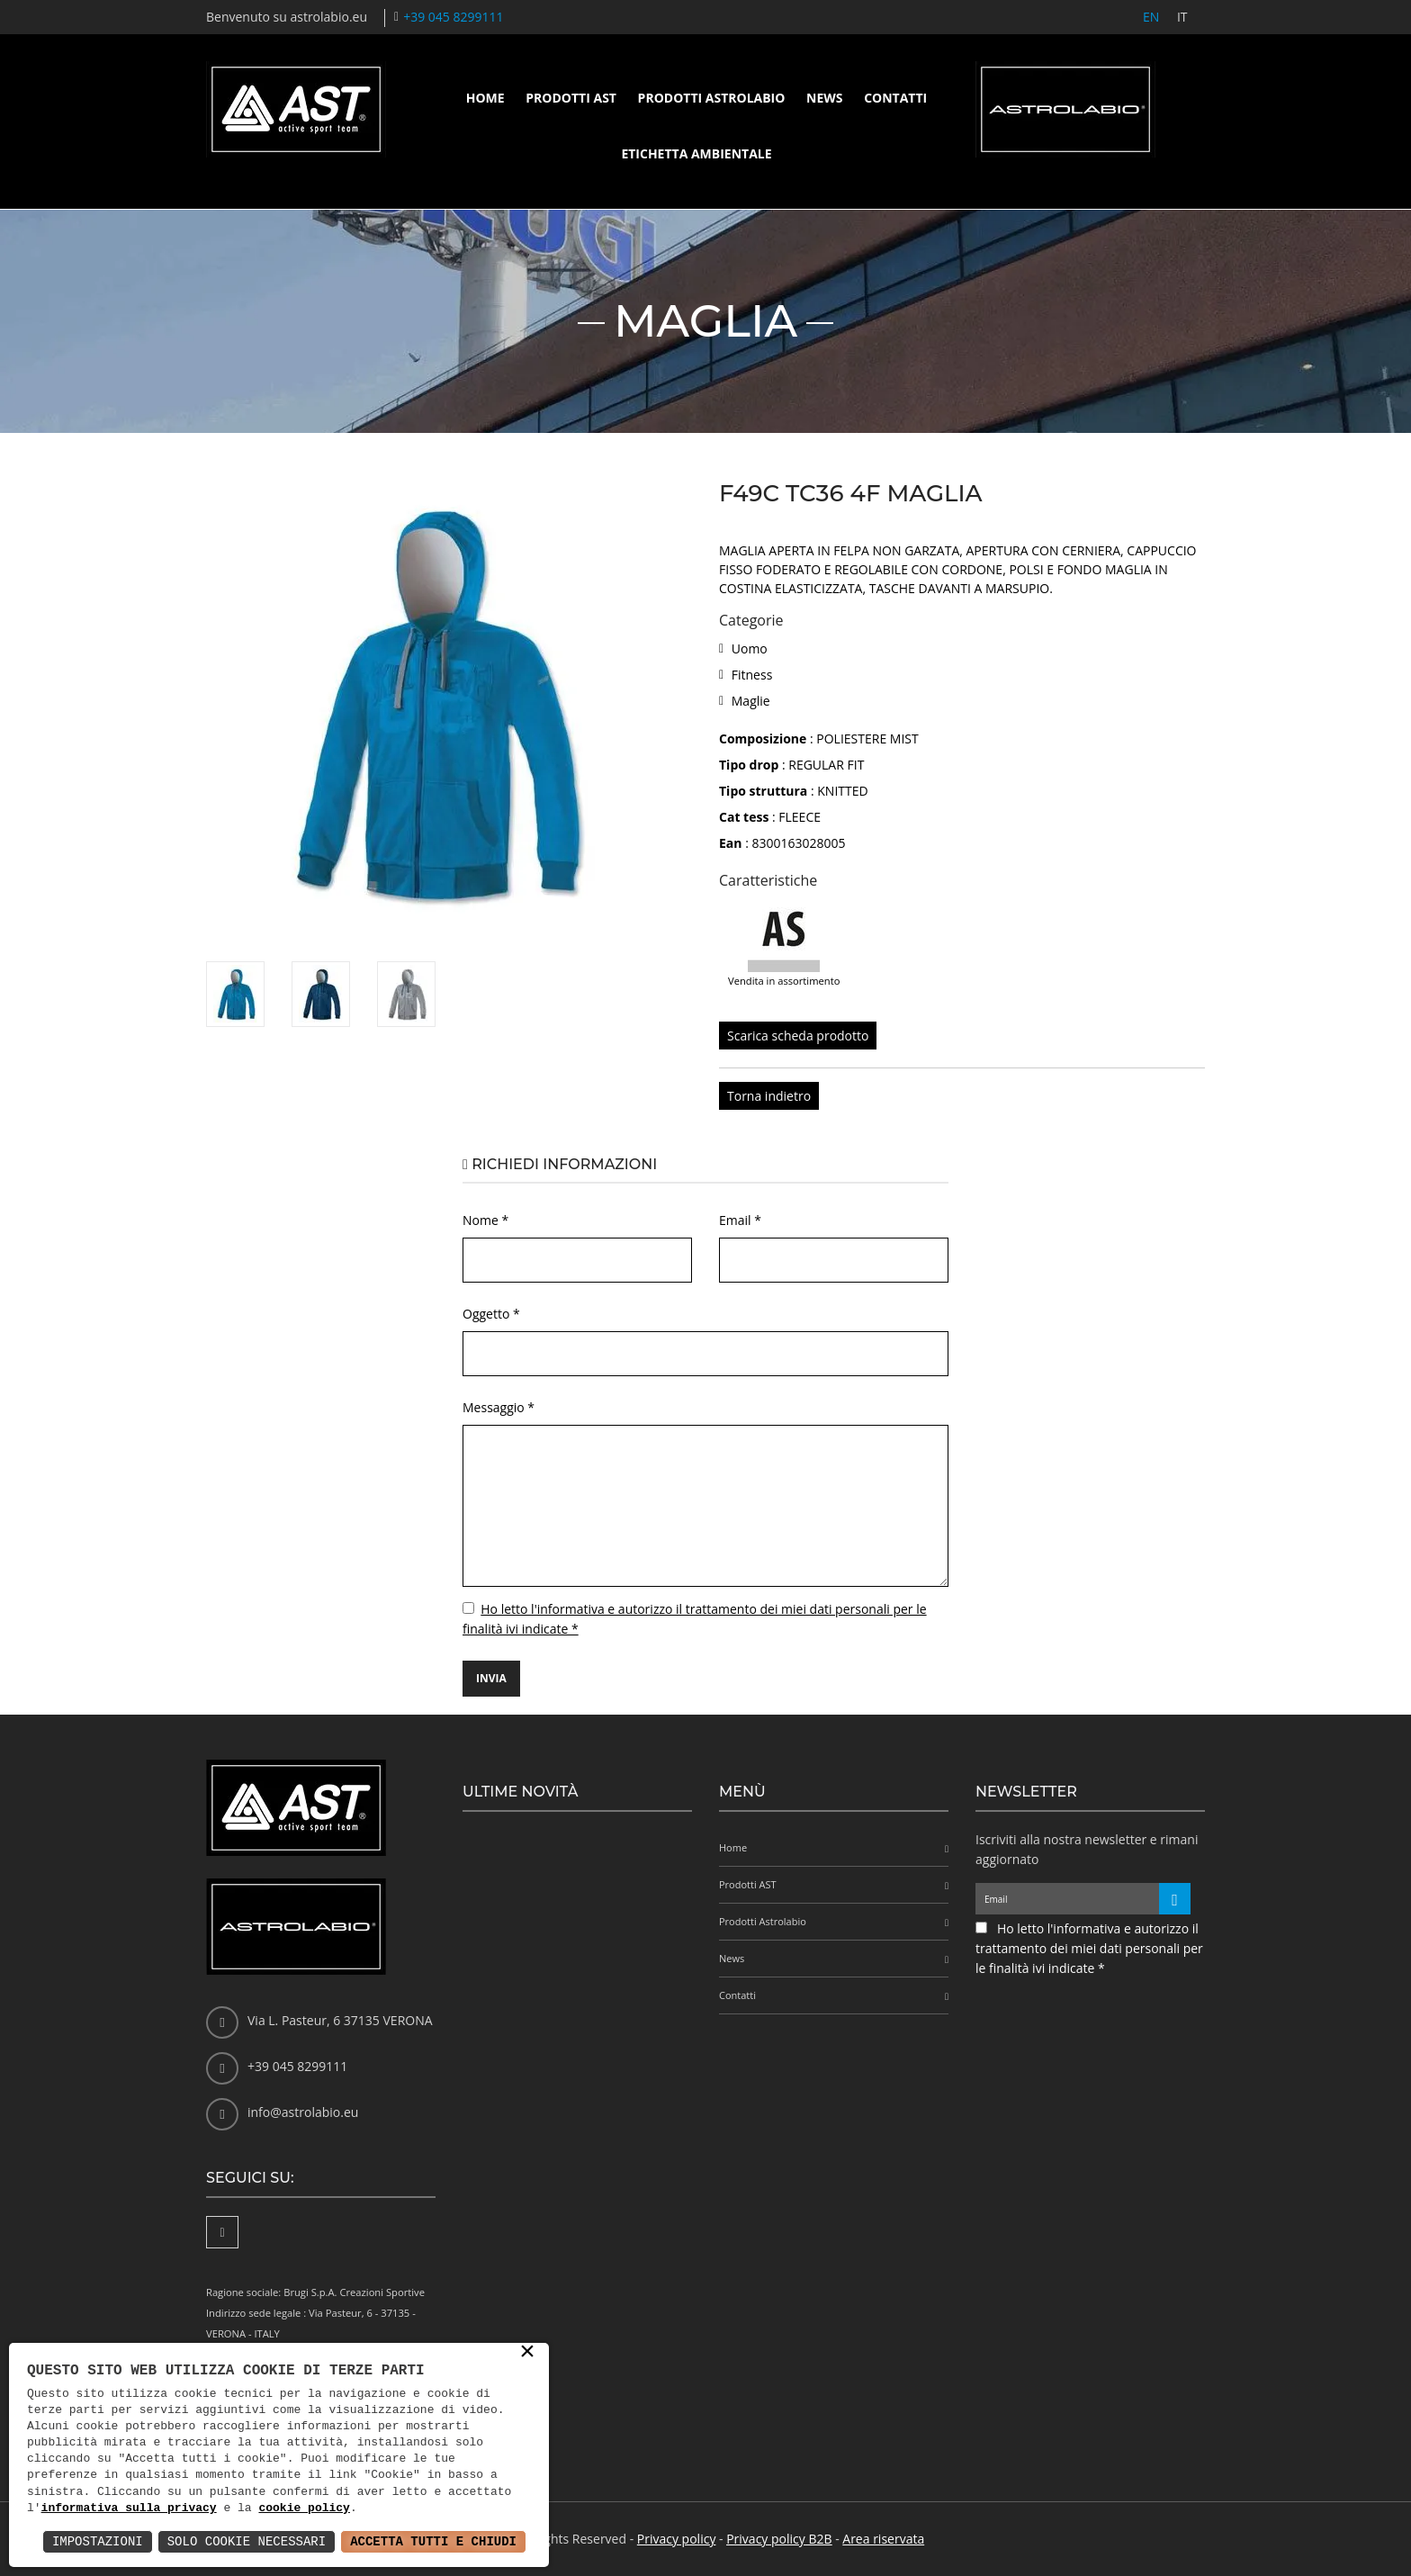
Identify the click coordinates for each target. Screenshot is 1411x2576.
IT (1181, 16)
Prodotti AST (571, 97)
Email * (740, 1220)
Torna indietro (769, 1095)
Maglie (751, 700)
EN (1150, 16)
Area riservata (883, 2538)
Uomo (750, 648)
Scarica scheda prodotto (797, 1035)
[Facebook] (222, 2232)
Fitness (752, 674)
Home (485, 97)
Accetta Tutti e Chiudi (433, 2541)
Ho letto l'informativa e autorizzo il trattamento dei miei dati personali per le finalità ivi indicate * (1089, 1948)
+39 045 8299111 (453, 16)
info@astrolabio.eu (302, 2112)
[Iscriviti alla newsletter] (1175, 1898)
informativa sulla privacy (129, 2508)
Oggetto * (491, 1313)
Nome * (485, 1220)
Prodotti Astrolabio (712, 97)
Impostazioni (97, 2541)
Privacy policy (676, 2538)
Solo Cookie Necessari (246, 2541)
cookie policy (303, 2508)
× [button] (527, 2353)
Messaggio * (499, 1407)
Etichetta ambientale (696, 153)
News (824, 97)
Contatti (895, 97)
